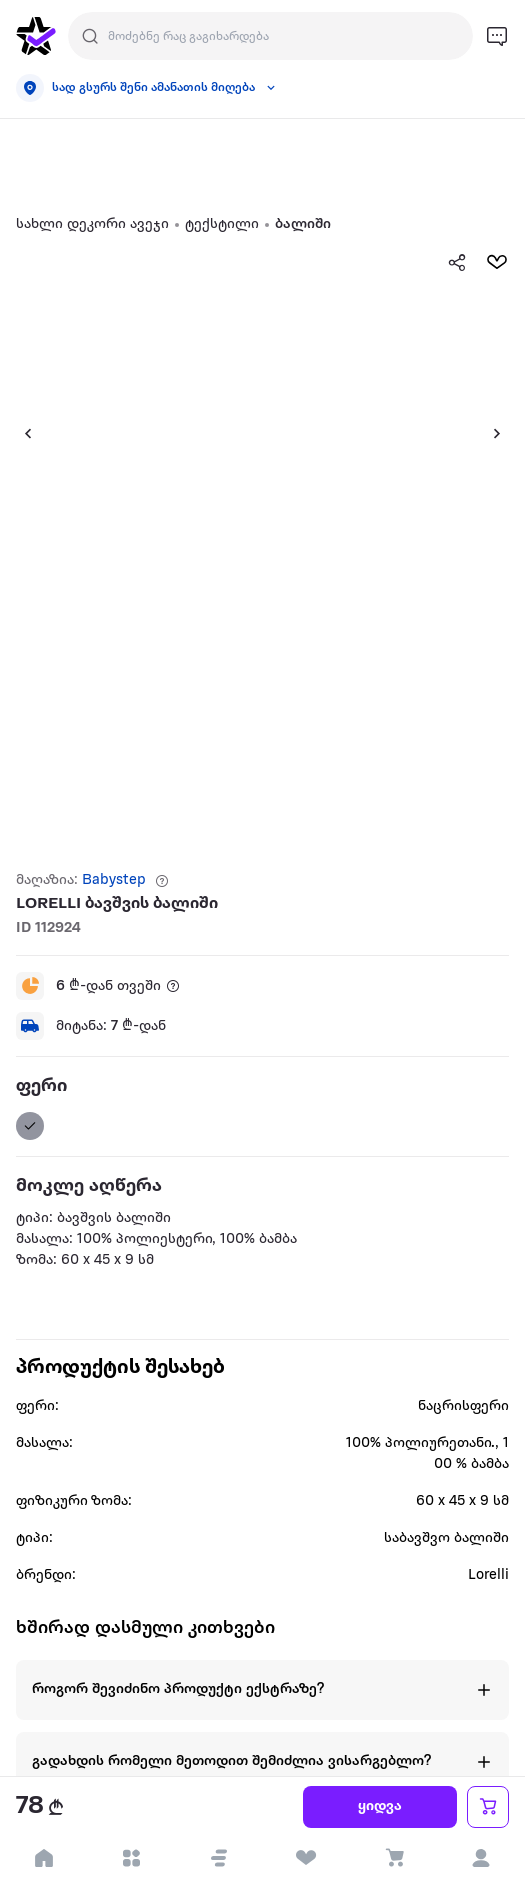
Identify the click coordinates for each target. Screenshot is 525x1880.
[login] (482, 1858)
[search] (90, 36)
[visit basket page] (394, 1858)
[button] (219, 1858)
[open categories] (132, 1858)
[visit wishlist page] (307, 1858)
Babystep (114, 880)
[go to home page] (36, 36)
